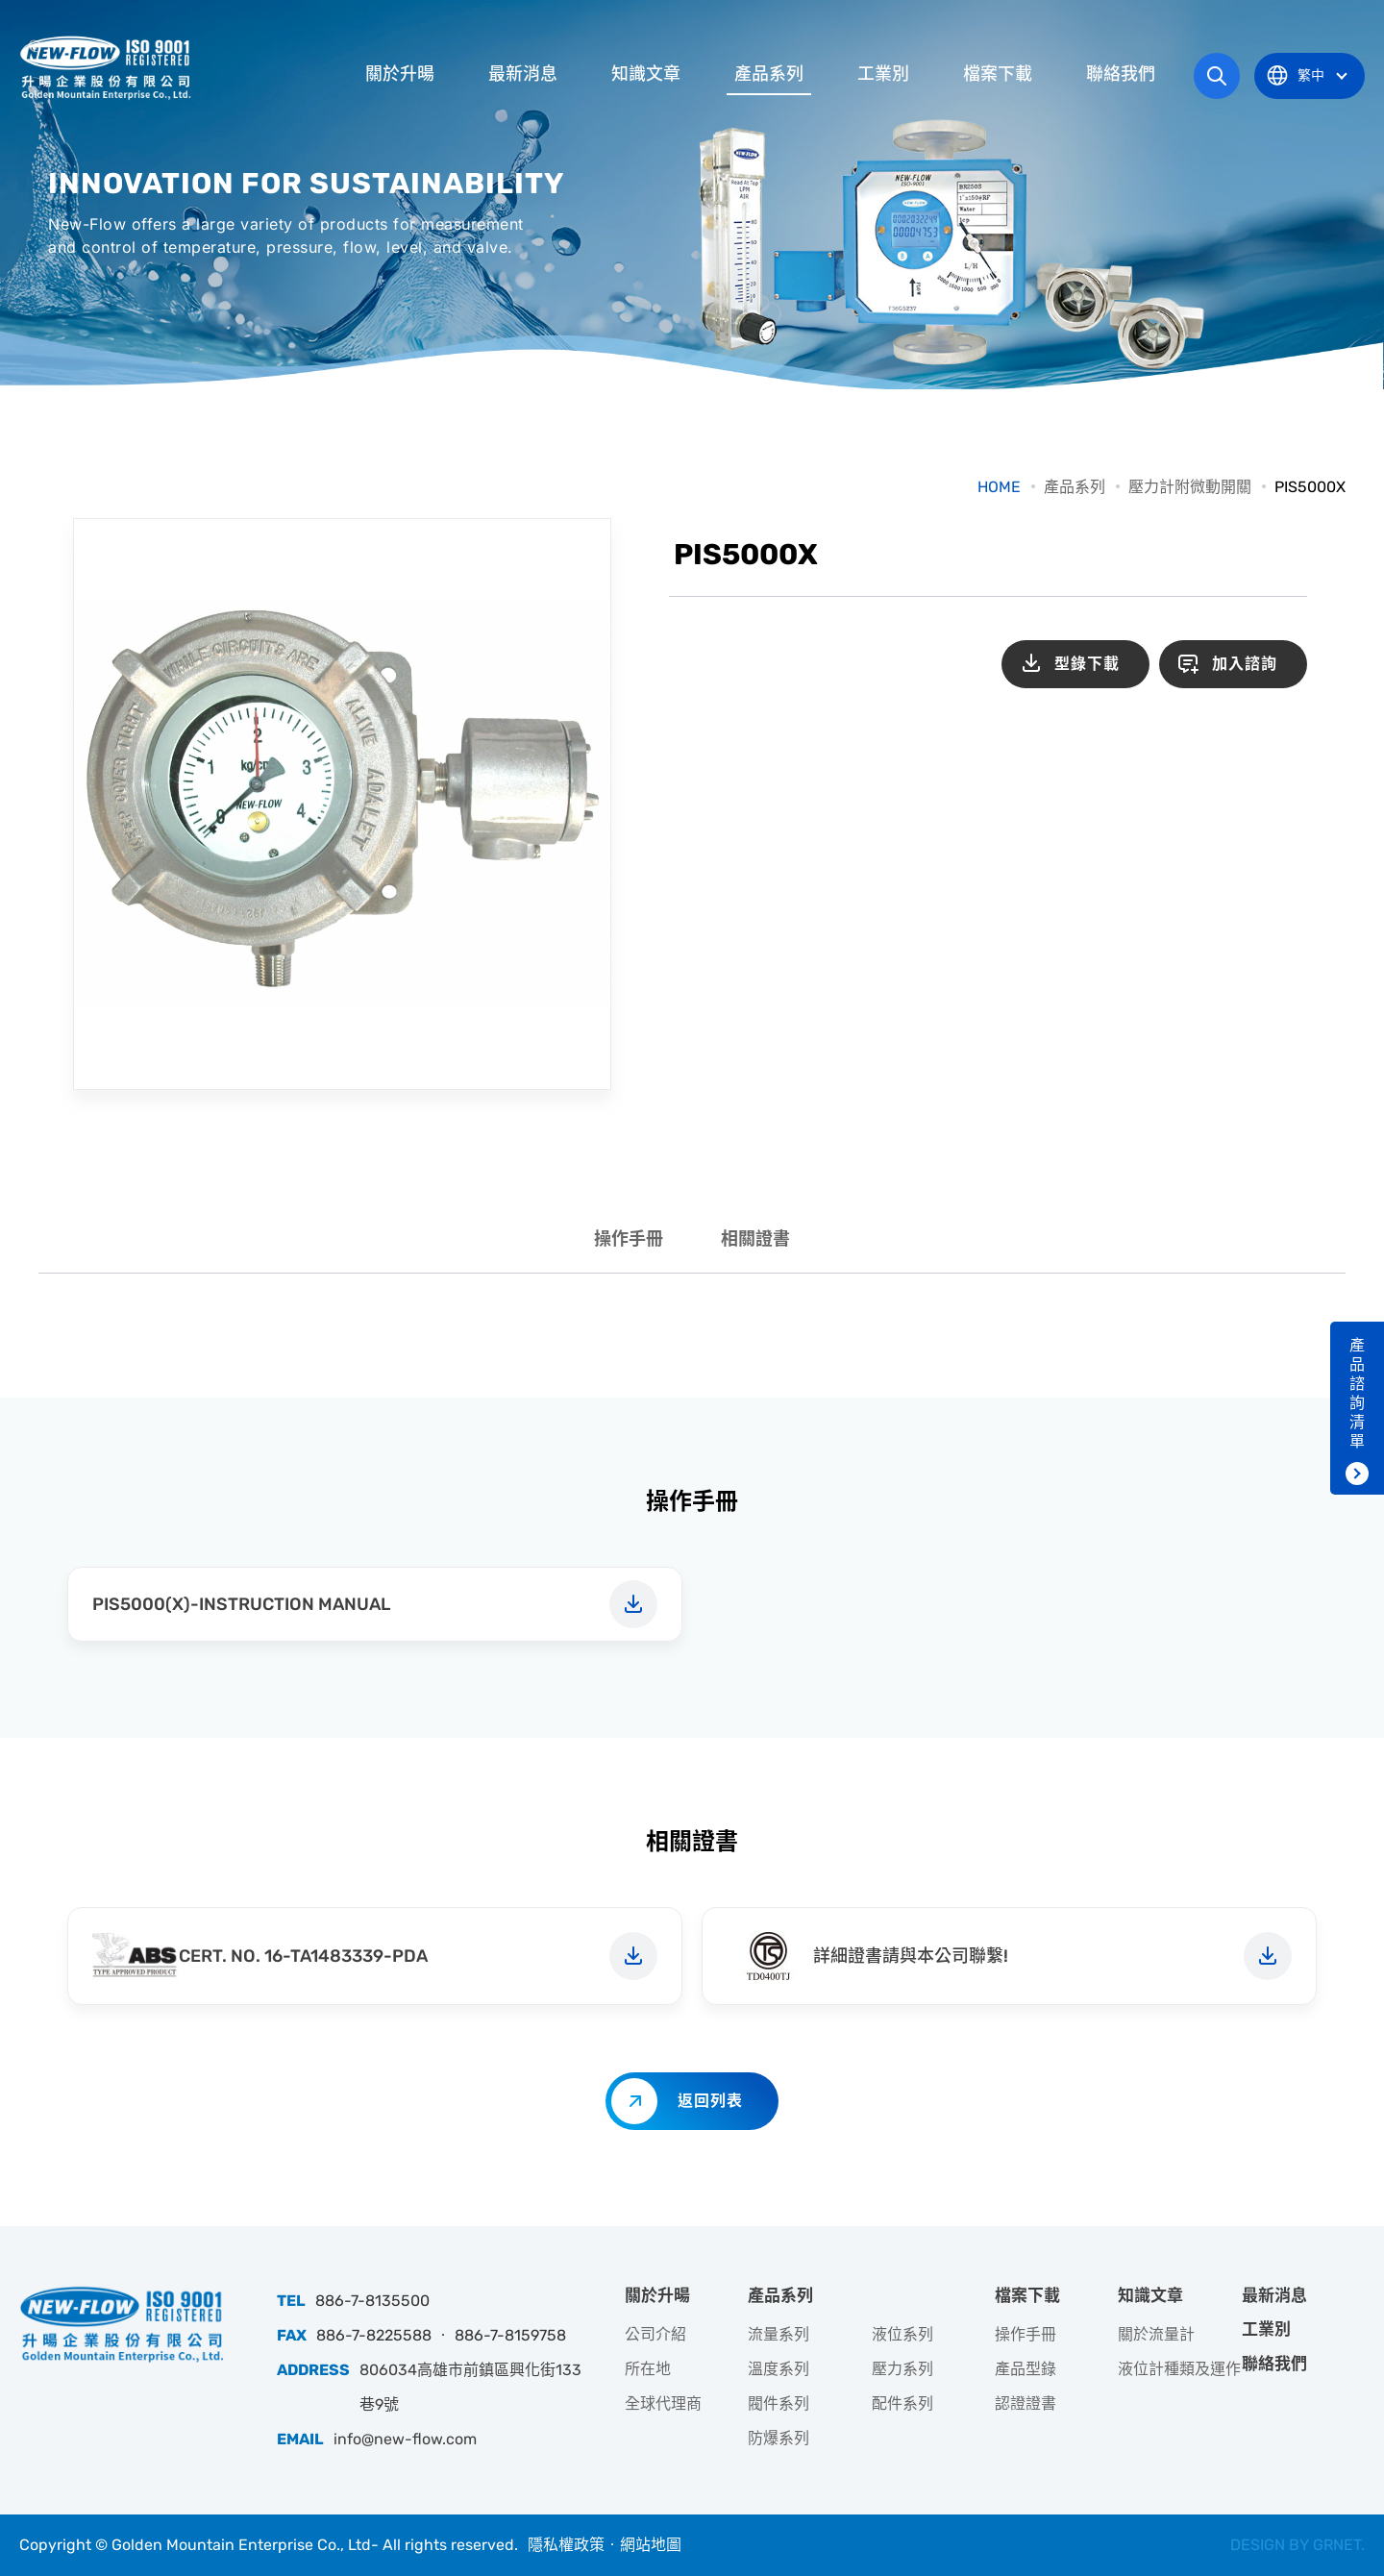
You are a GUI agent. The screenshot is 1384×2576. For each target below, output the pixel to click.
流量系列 (778, 2334)
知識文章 (645, 74)
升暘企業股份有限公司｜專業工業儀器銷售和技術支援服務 (107, 67)
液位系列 (902, 2334)
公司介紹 (655, 2334)
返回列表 (710, 2101)
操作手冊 (628, 1239)
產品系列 (768, 74)
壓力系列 (902, 2369)
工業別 (883, 74)
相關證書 (755, 1239)
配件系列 (902, 2403)
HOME (999, 487)
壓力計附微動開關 (1189, 487)
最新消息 (522, 74)
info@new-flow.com (405, 2439)
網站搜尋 (1217, 76)
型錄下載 (1087, 664)
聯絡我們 (1120, 74)
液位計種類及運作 (1179, 2369)
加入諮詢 (1244, 664)
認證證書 (1025, 2403)
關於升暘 (399, 74)
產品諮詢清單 (1357, 1393)
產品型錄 (1025, 2369)
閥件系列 (778, 2403)
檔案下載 (997, 74)
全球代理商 (663, 2403)
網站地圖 (650, 2545)
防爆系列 (778, 2438)
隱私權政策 (566, 2545)
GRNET (1337, 2545)
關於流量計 (1156, 2334)
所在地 (648, 2369)
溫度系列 (778, 2369)
